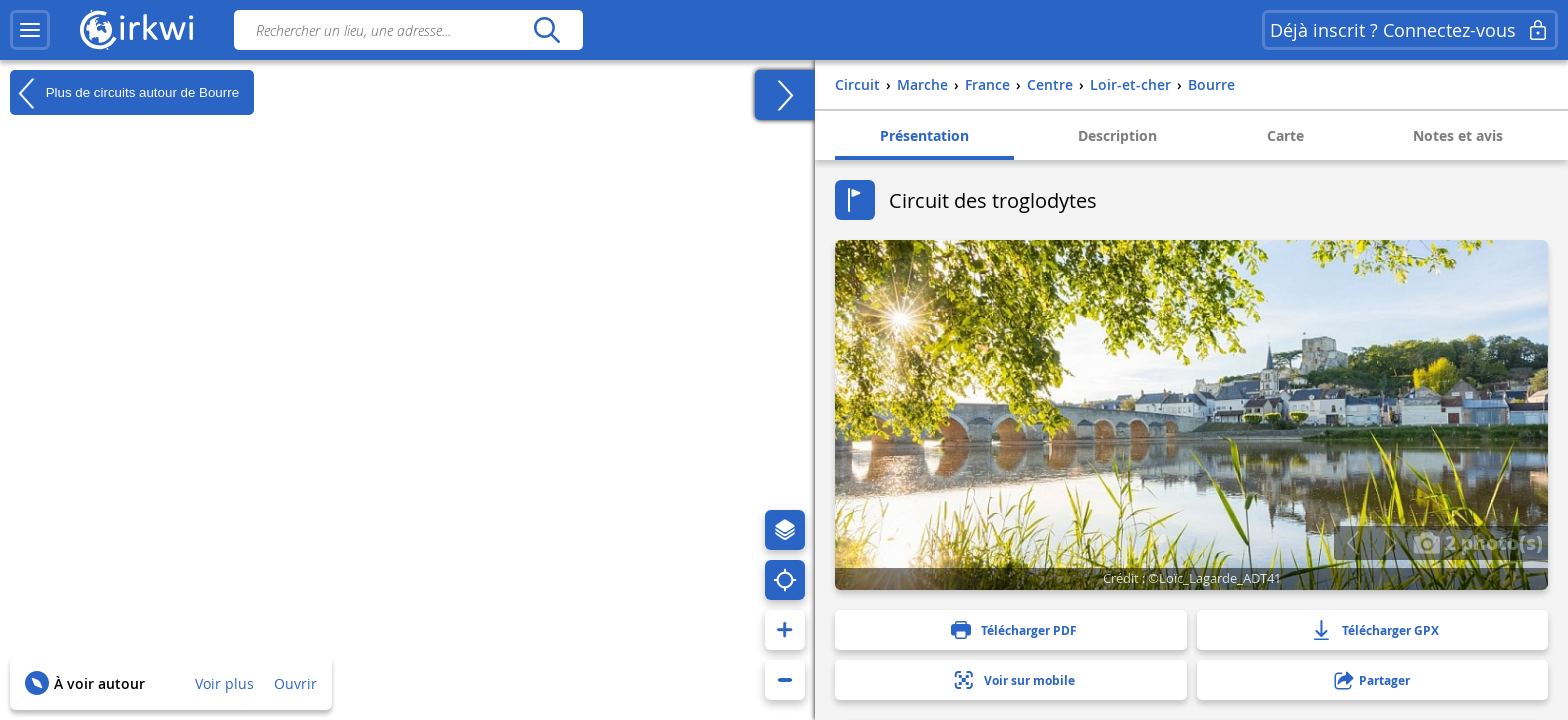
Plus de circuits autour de (124, 93)
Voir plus (224, 683)
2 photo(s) (1478, 542)
